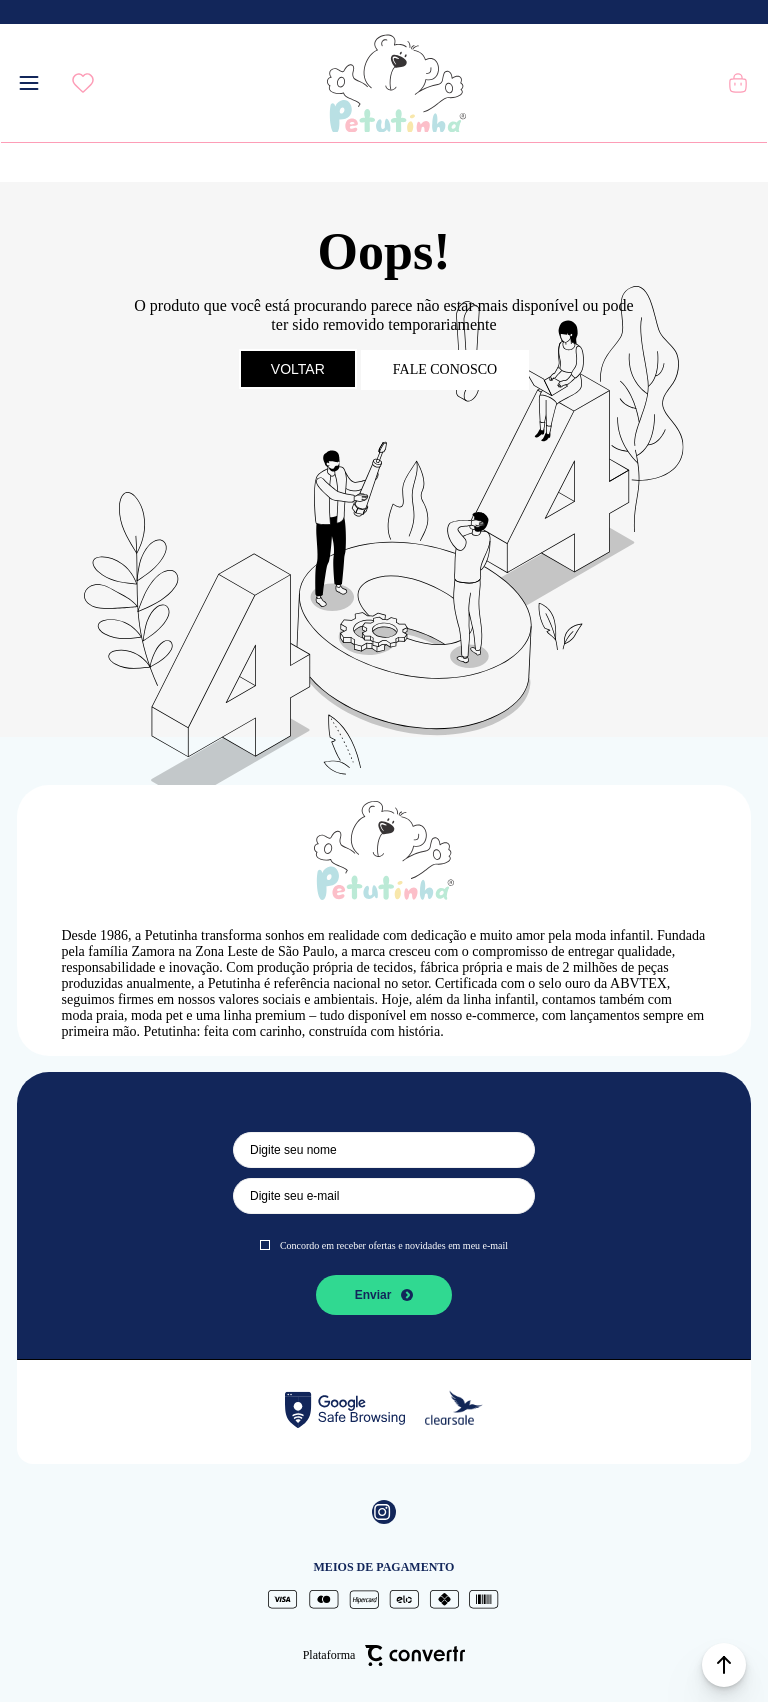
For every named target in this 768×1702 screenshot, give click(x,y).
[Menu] (29, 83)
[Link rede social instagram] (384, 1512)
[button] (724, 1665)
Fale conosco (445, 369)
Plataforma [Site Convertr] (384, 1655)
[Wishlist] (83, 83)
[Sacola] (739, 83)
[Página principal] (396, 83)
